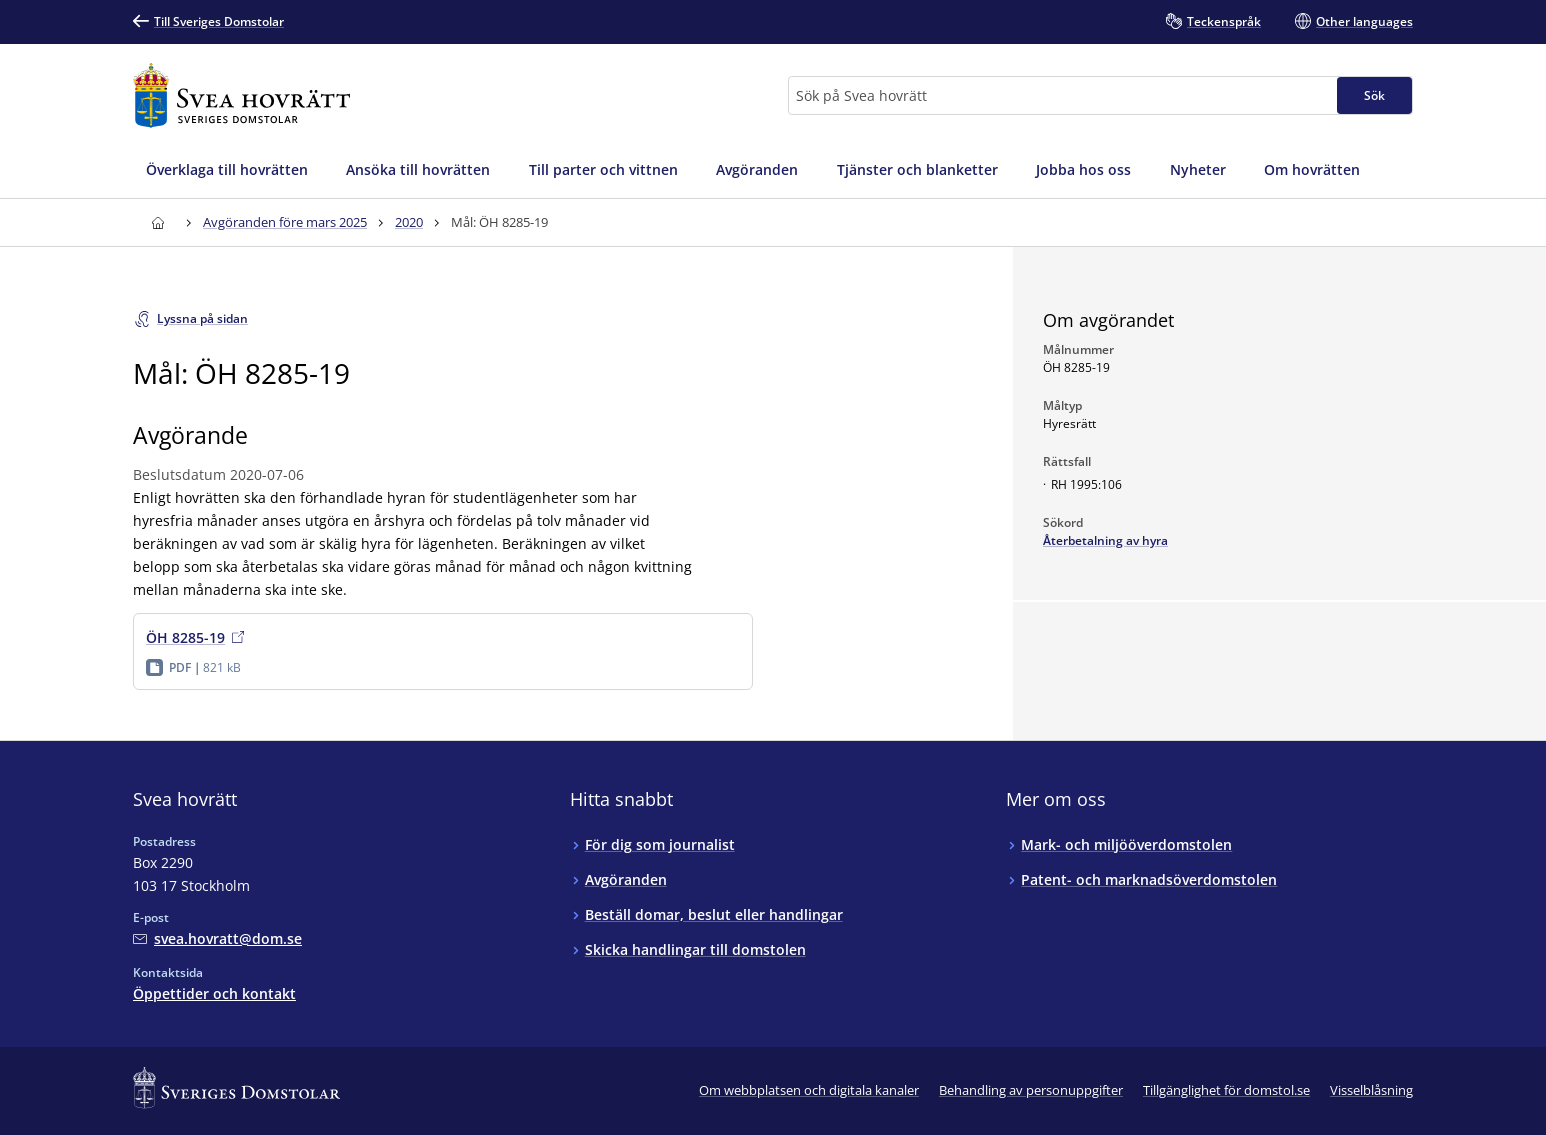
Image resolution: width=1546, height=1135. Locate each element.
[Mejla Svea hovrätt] (217, 938)
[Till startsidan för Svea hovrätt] (241, 95)
